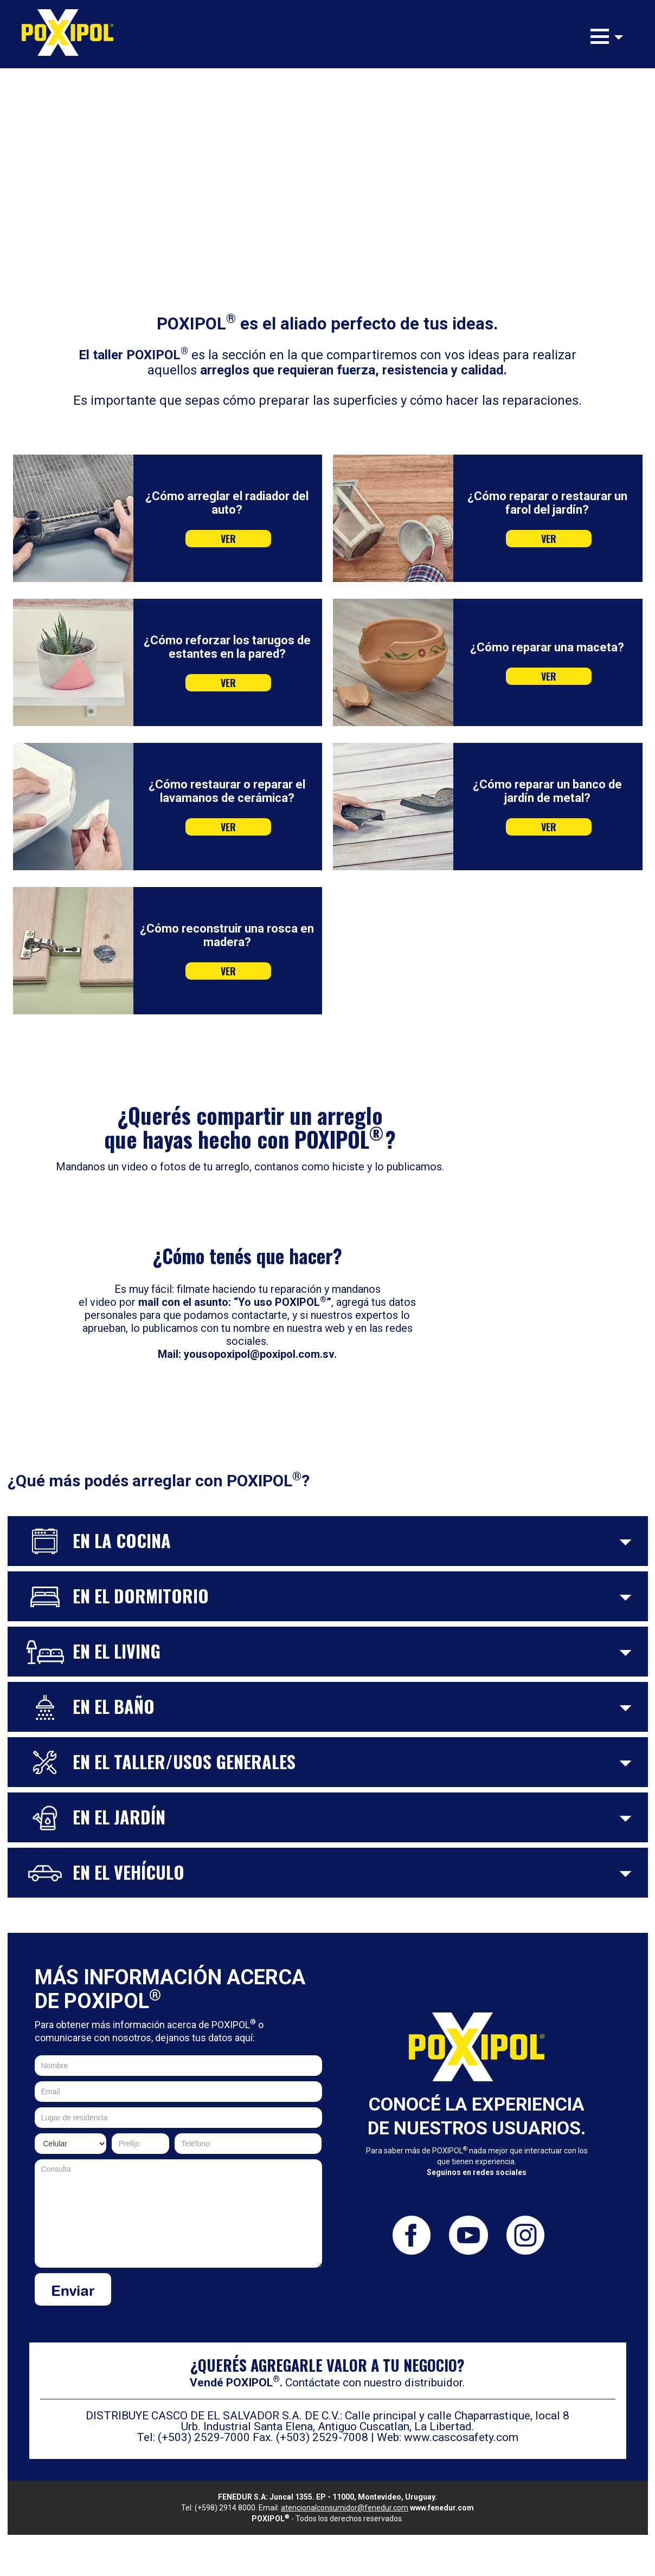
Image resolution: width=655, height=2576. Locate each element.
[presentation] (239, 2294)
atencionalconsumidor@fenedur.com (344, 2507)
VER (228, 539)
